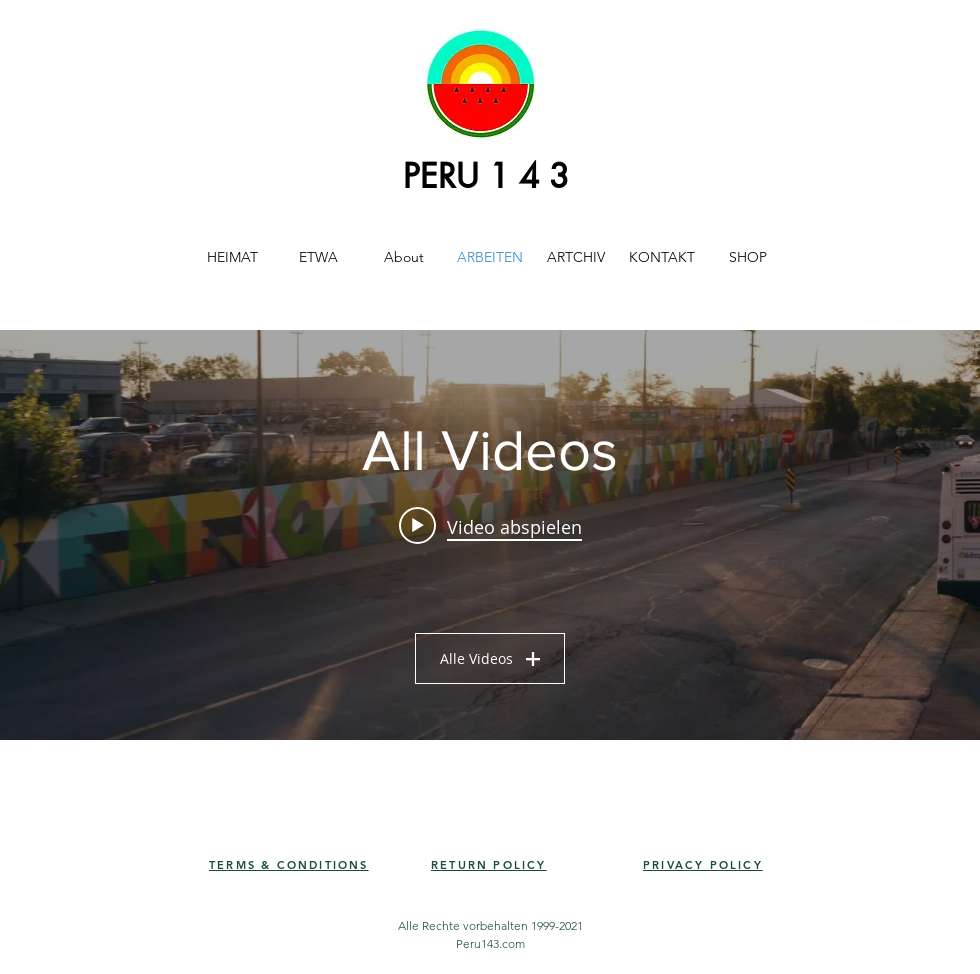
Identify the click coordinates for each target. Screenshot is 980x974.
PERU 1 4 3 (486, 176)
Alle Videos (490, 658)
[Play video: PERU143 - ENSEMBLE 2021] (490, 526)
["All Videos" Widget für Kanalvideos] (490, 535)
